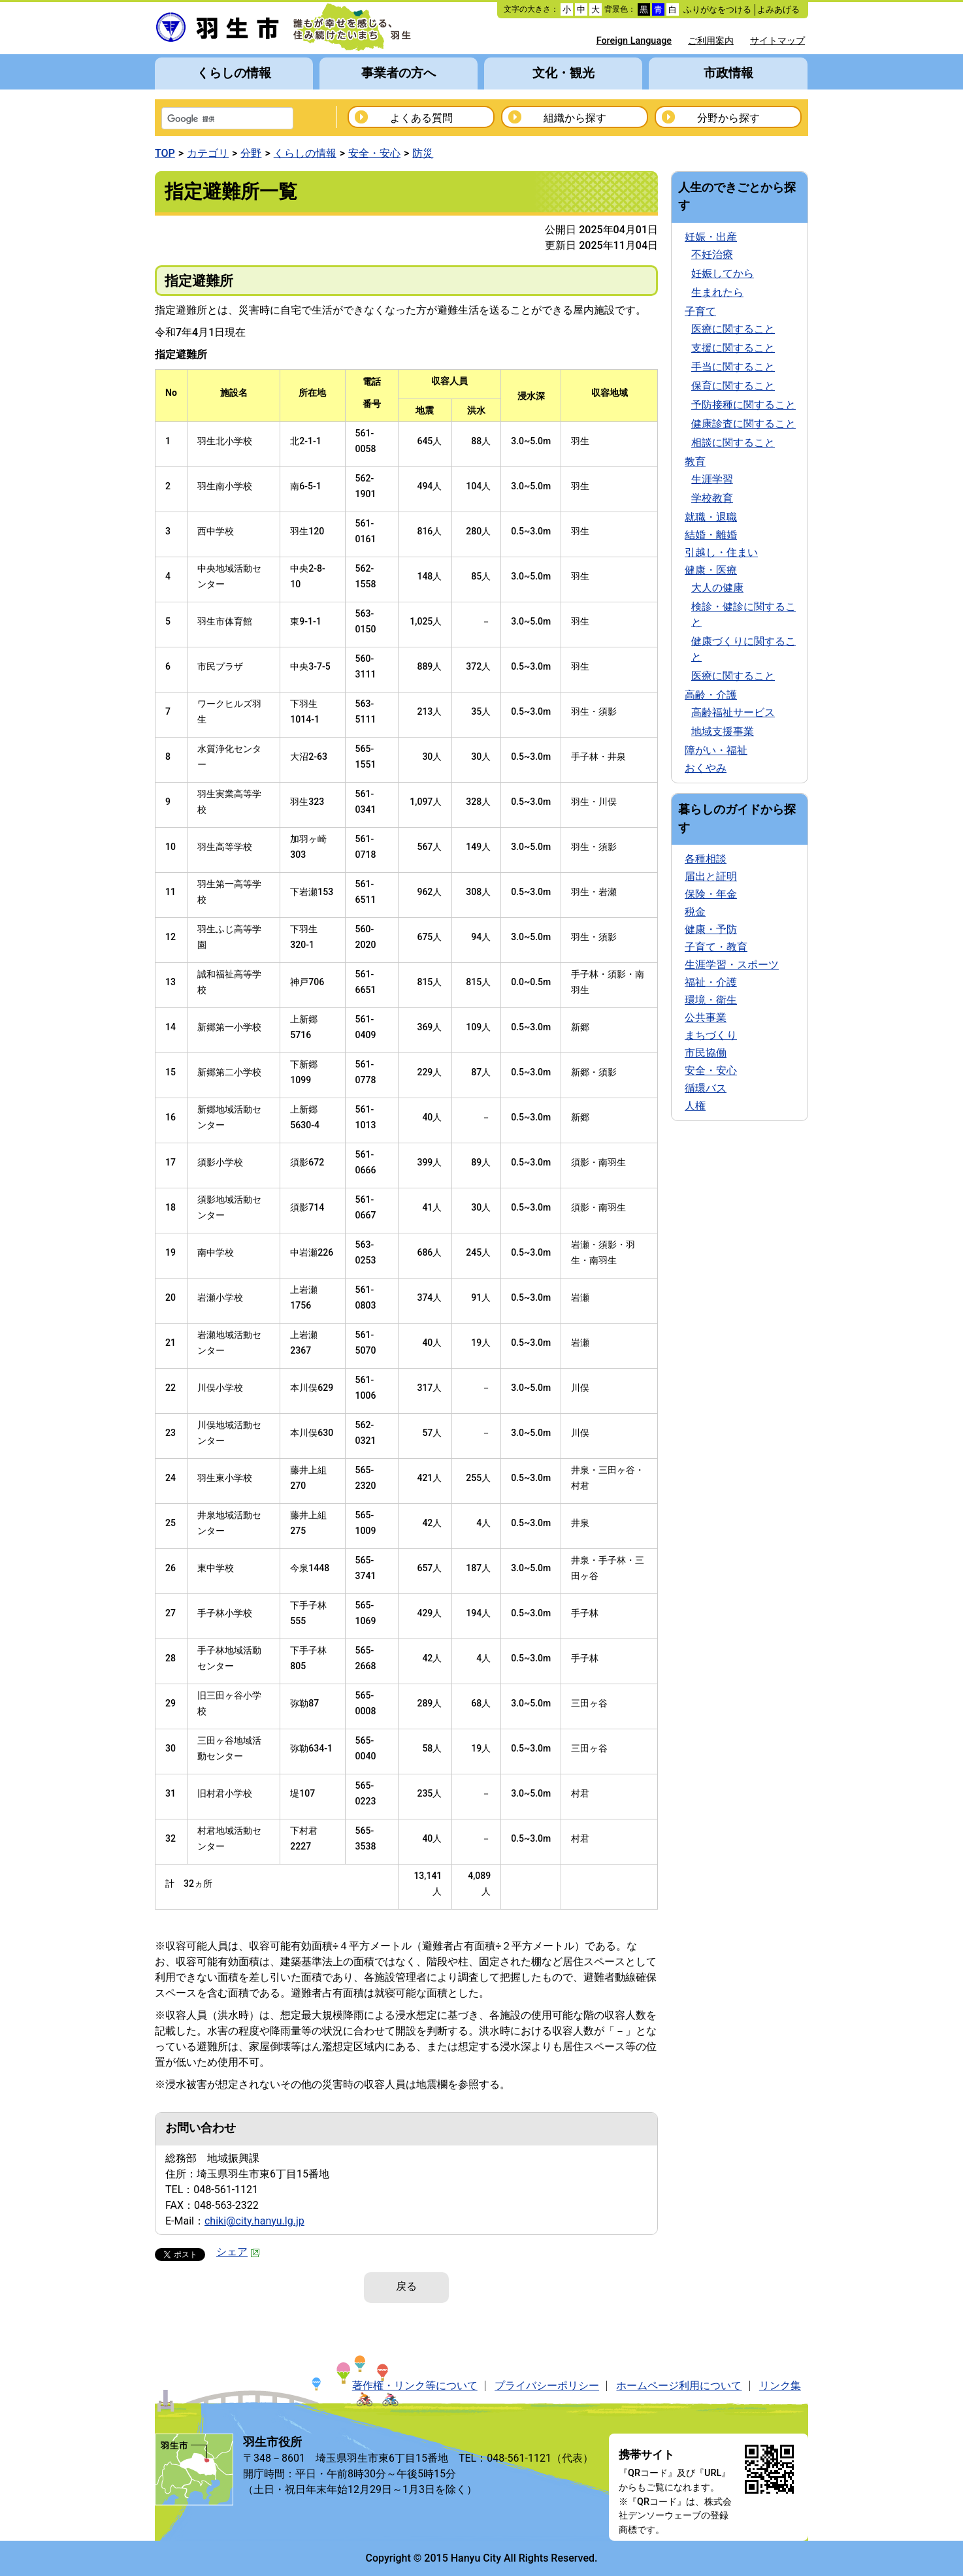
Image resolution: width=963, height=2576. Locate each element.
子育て (700, 311)
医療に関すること (733, 329)
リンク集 (780, 2385)
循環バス (705, 1088)
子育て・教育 (716, 947)
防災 (422, 153)
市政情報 (728, 72)
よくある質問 (421, 118)
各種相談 (705, 859)
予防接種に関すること (743, 405)
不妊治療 (712, 254)
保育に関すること (733, 386)
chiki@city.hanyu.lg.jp (254, 2221)
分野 (250, 153)
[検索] (210, 119)
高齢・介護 (711, 695)
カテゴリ (208, 153)
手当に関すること (733, 367)
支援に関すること (733, 348)
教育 (695, 461)
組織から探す (575, 118)
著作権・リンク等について (415, 2385)
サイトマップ (777, 40)
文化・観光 (563, 72)
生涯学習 (712, 479)
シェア (238, 2251)
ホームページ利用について (679, 2385)
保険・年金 (711, 894)
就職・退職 (711, 517)
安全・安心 (374, 153)
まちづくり (711, 1035)
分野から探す (728, 118)
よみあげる (778, 9)
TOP (165, 153)
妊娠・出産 (711, 237)
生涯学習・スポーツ (732, 964)
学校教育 (712, 498)
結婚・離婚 (711, 535)
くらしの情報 (234, 72)
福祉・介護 (711, 982)
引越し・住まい (721, 552)
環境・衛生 (711, 1000)
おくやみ (705, 768)
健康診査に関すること (743, 423)
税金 (695, 911)
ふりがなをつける (717, 9)
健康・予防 (711, 929)
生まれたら (717, 292)
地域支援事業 (722, 731)
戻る (406, 2286)
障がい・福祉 (716, 750)
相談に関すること (733, 442)
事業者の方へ (398, 72)
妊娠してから (722, 273)
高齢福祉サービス (733, 712)
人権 (695, 1106)
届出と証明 (711, 876)
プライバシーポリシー (547, 2385)
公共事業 (705, 1017)
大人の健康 (717, 587)
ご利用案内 (711, 40)
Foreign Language (634, 40)
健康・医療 (711, 570)
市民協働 (705, 1053)
